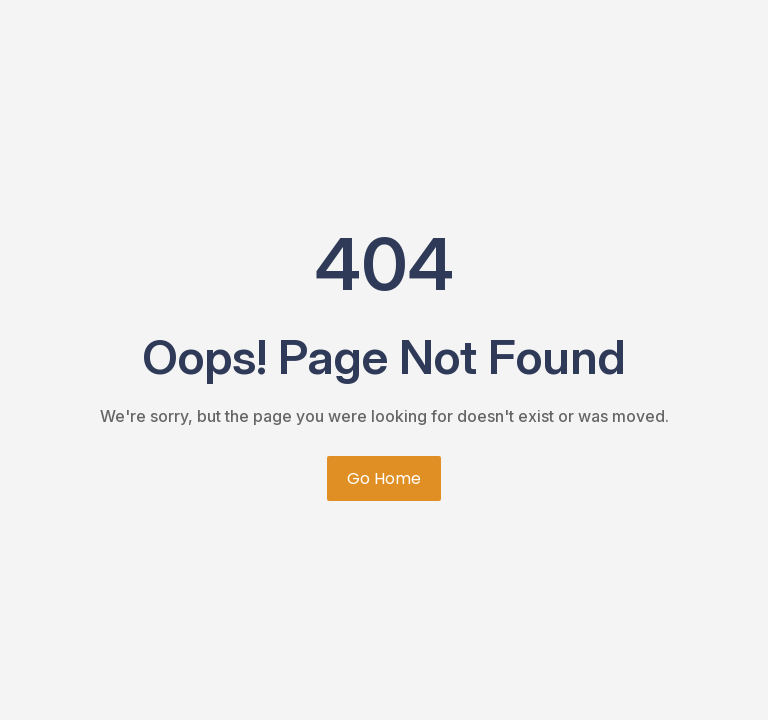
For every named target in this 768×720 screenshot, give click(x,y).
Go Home (384, 478)
